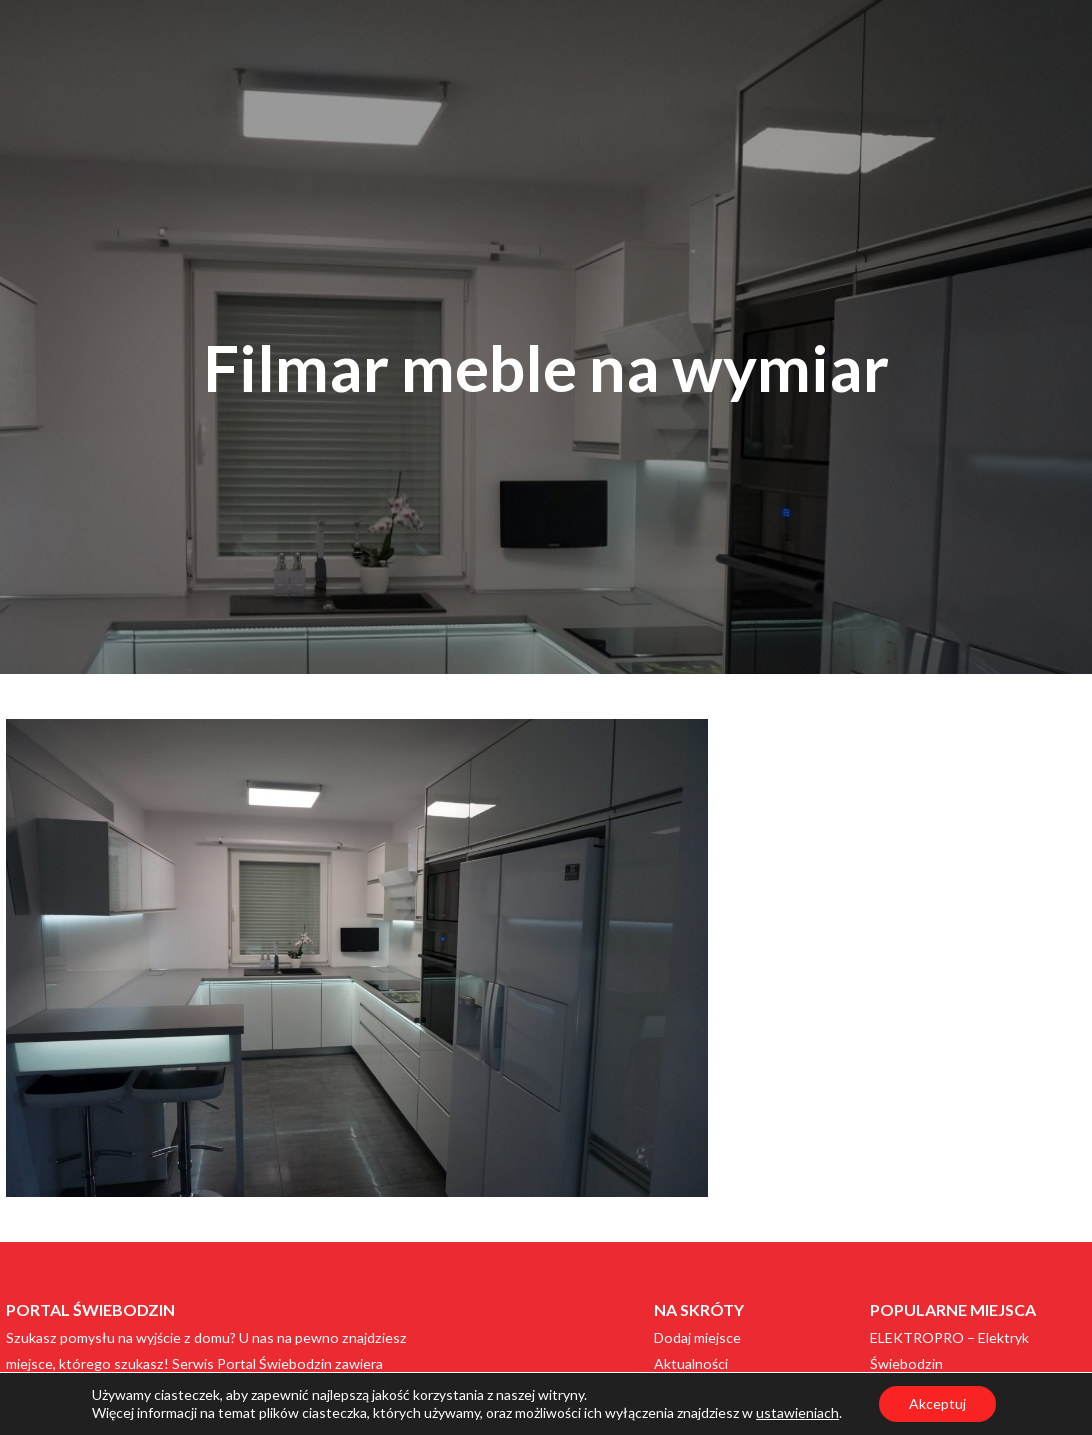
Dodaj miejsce (697, 1337)
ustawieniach (797, 1412)
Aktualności (691, 1363)
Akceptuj (937, 1403)
